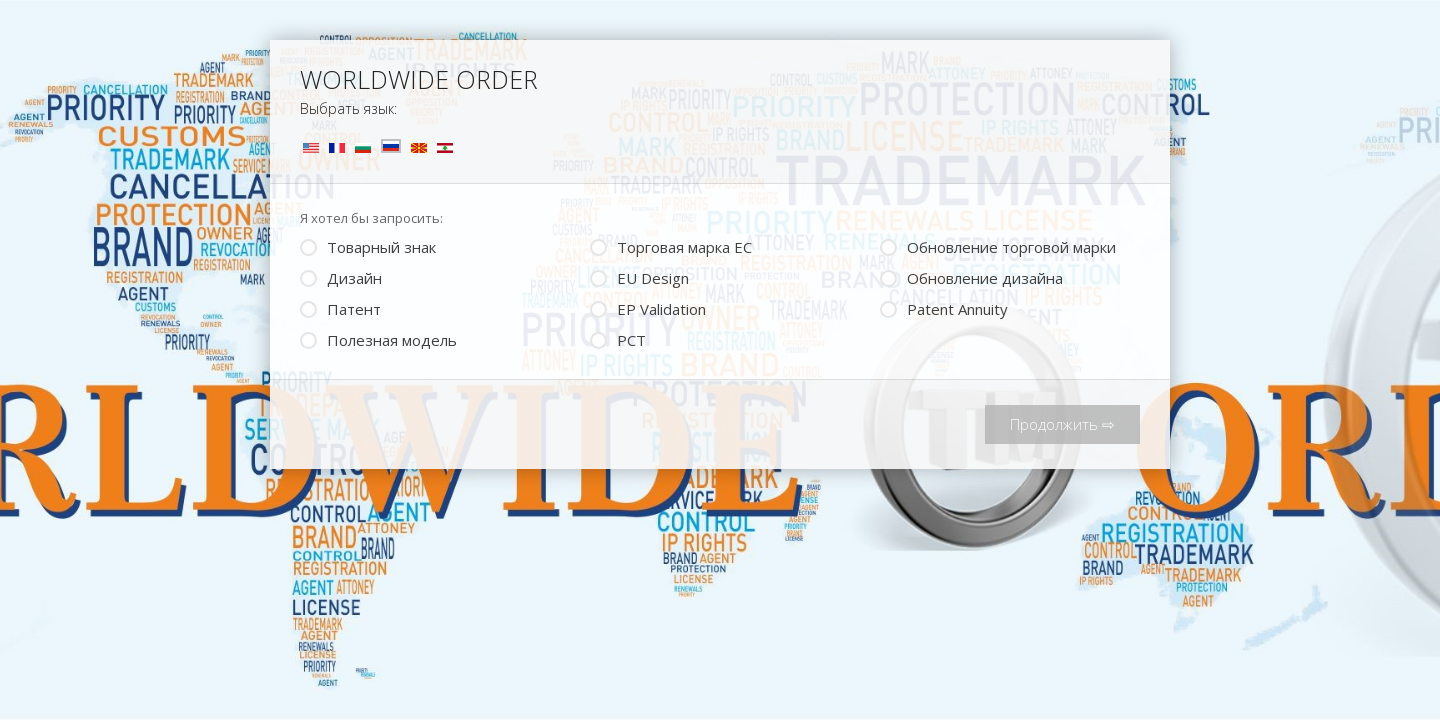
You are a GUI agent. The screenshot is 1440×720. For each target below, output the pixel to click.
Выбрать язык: (348, 108)
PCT (618, 338)
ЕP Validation (648, 307)
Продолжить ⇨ (1062, 424)
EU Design (639, 276)
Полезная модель (378, 338)
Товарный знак (368, 245)
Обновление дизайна (971, 276)
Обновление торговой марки (998, 245)
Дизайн (341, 276)
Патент (340, 307)
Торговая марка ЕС (671, 245)
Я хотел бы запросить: (371, 218)
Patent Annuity (944, 307)
